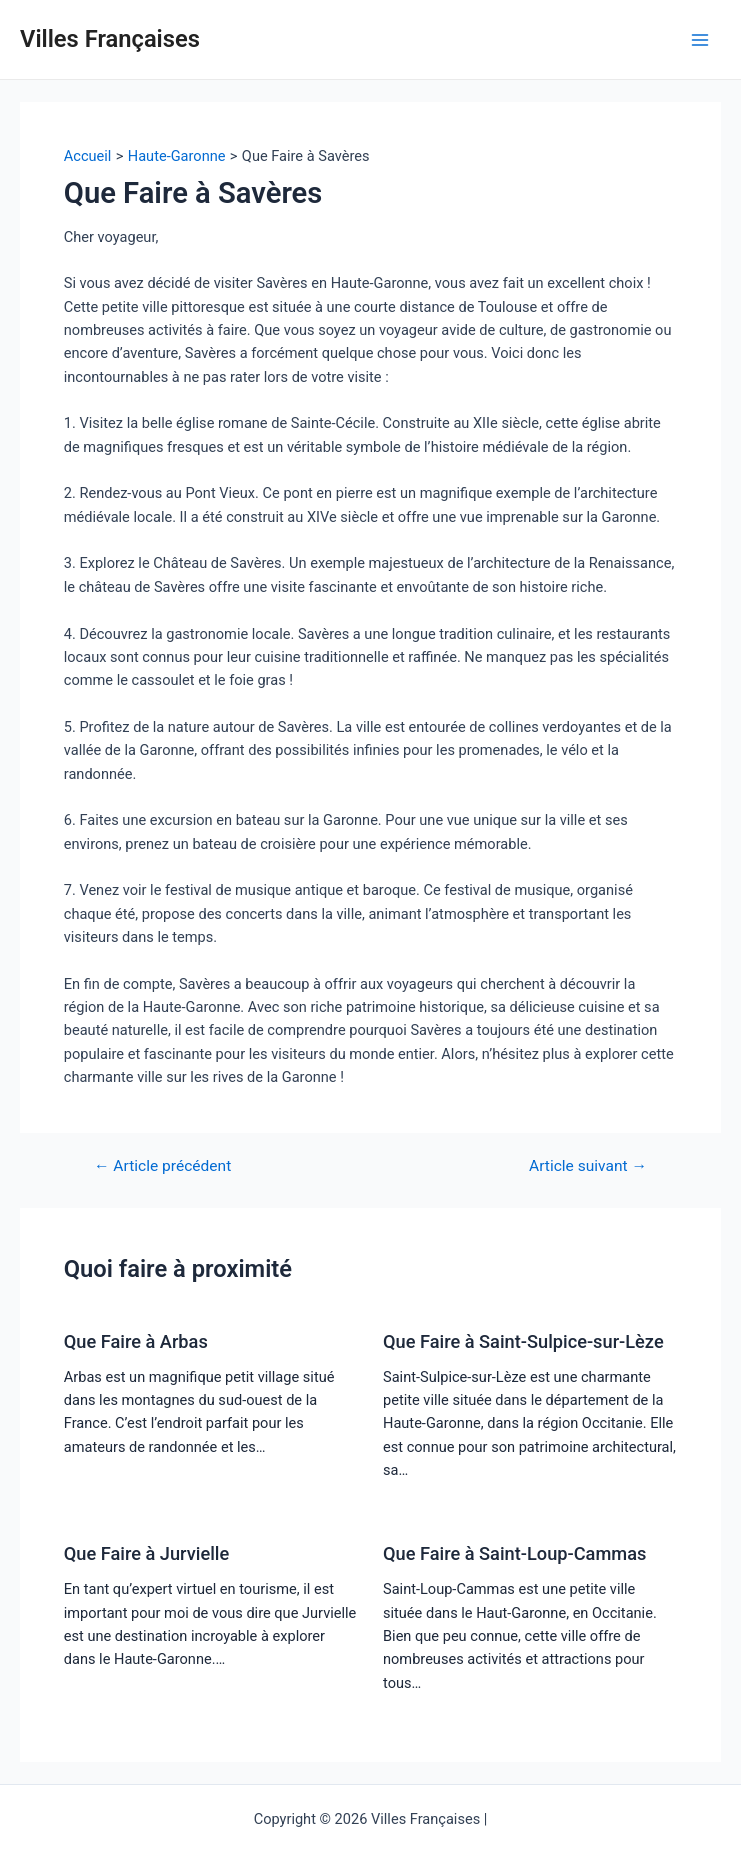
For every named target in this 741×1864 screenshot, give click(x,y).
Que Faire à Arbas (136, 1341)
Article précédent (162, 1167)
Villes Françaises (110, 39)
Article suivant (588, 1167)
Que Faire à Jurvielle (146, 1553)
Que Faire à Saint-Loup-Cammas (514, 1553)
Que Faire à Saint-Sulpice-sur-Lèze (523, 1341)
